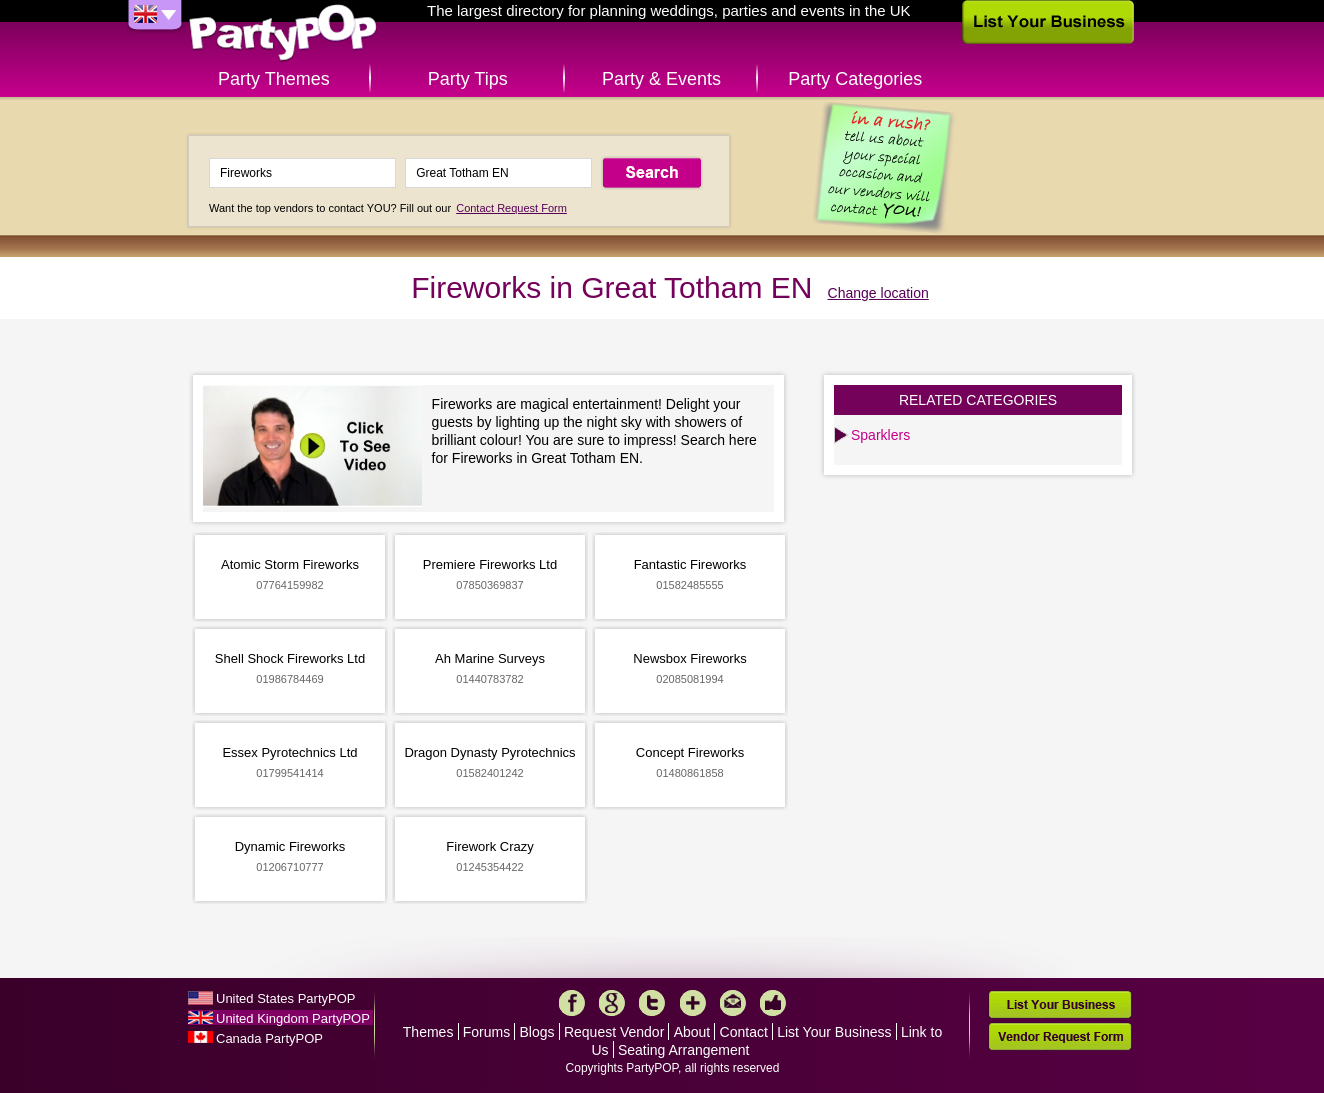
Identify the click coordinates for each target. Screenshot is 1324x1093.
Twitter (652, 1003)
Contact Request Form (511, 208)
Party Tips (468, 79)
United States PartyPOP (285, 998)
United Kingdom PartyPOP (293, 1018)
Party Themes (274, 79)
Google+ (612, 1003)
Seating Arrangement (684, 1050)
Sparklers (880, 435)
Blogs (537, 1032)
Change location (878, 293)
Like (773, 1003)
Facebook (572, 1003)
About (692, 1032)
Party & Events (661, 79)
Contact (744, 1032)
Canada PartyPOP (269, 1038)
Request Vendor (614, 1032)
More (693, 1003)
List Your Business (834, 1032)
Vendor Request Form (1060, 1036)
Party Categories (855, 79)
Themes (428, 1032)
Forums (486, 1032)
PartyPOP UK (283, 33)
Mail (733, 1003)
